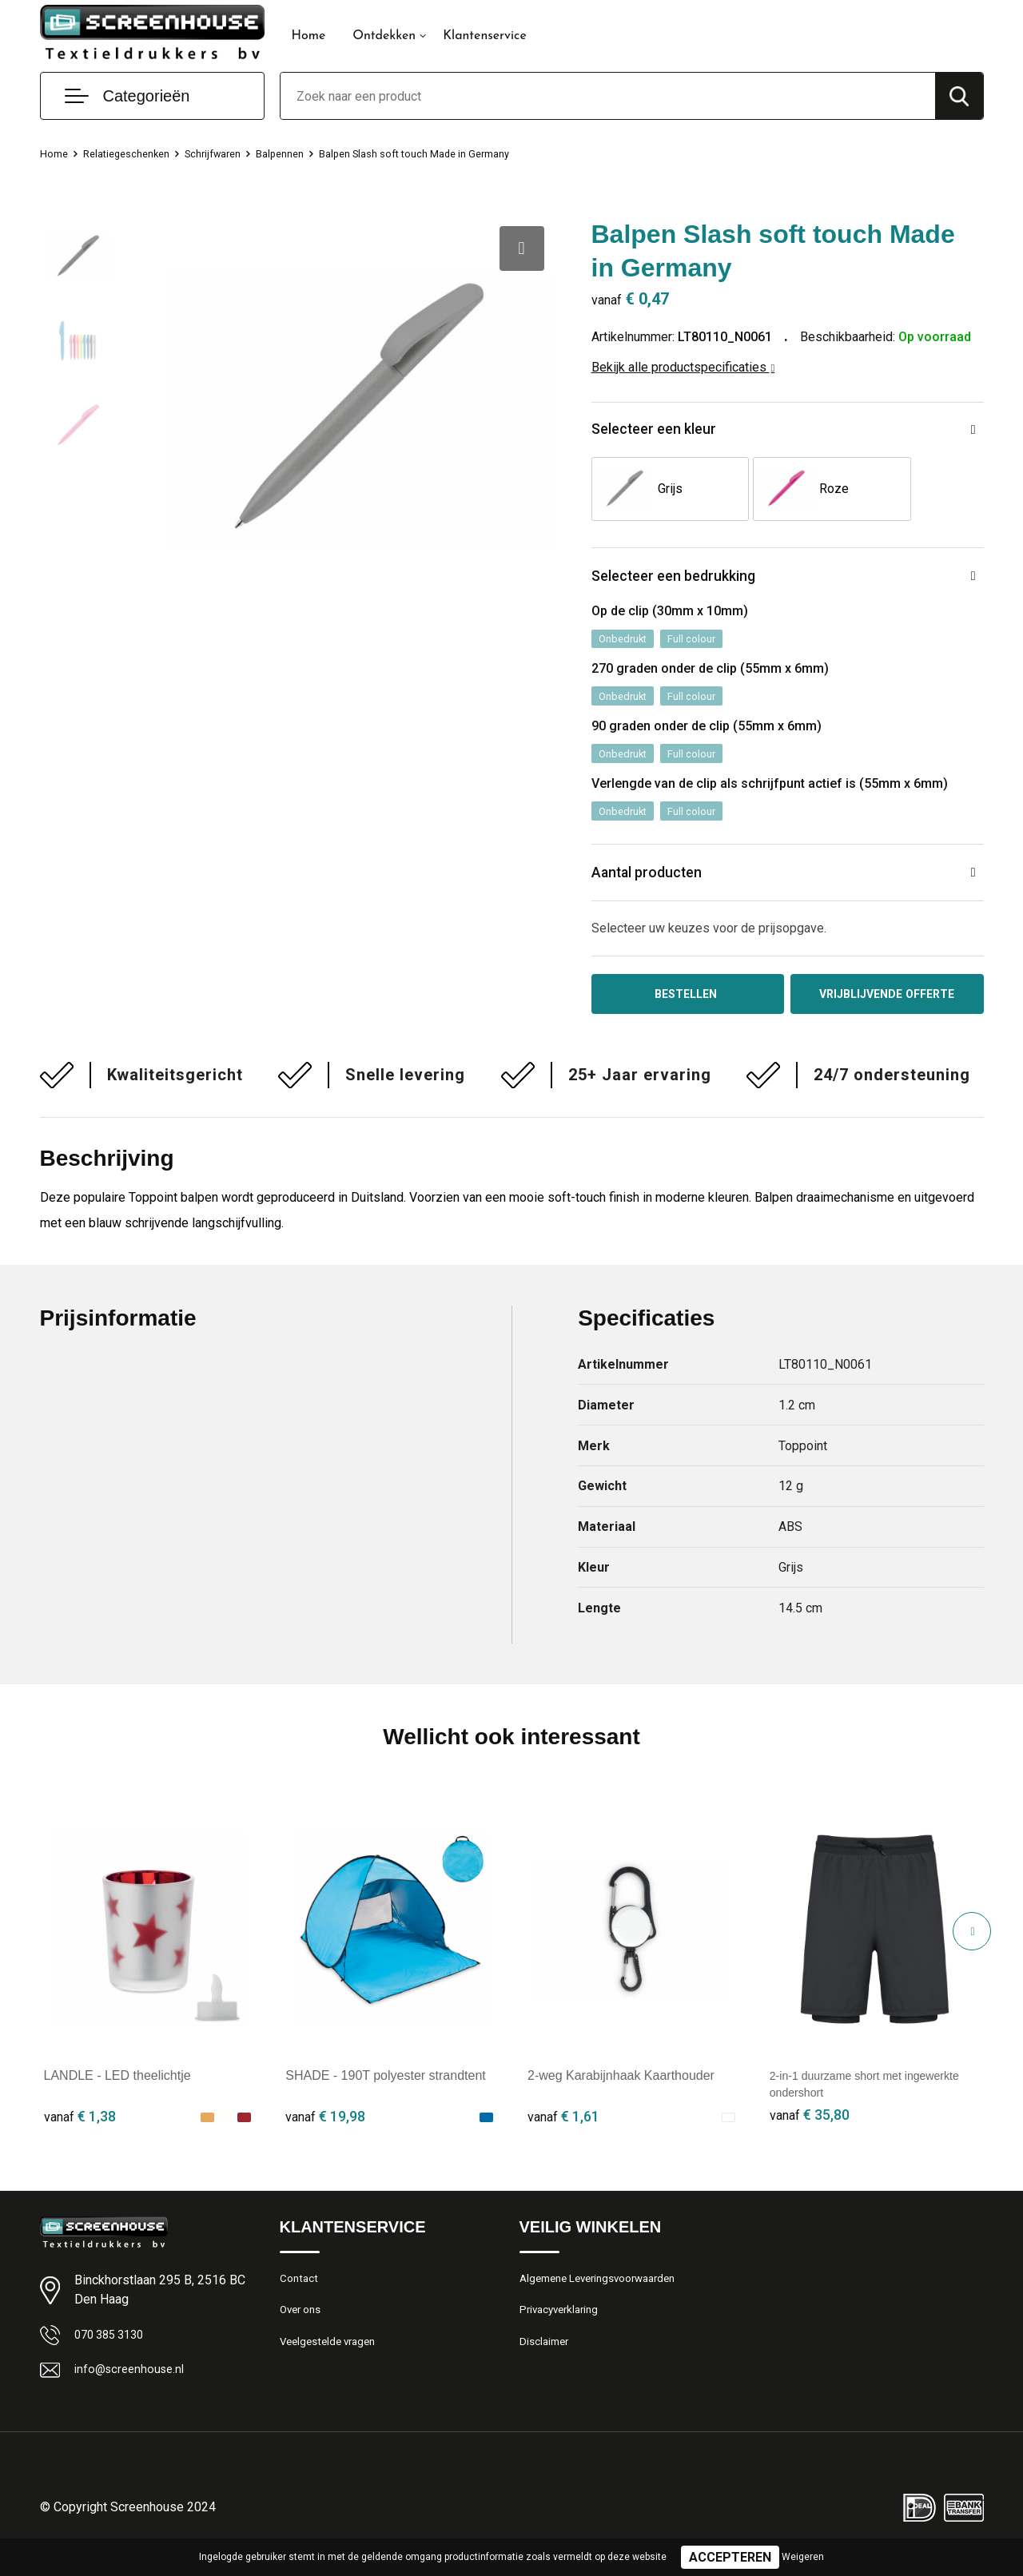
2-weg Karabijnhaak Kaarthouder (621, 2094)
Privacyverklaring (563, 2333)
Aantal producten (659, 886)
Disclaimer (546, 2367)
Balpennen (308, 153)
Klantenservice (485, 36)
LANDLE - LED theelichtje (117, 2094)
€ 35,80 (810, 2134)
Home (309, 36)
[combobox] (608, 96)
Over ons (303, 2333)
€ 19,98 (325, 2134)
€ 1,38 (80, 2134)
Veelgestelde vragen (333, 2367)
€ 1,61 (563, 2134)
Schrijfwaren (233, 153)
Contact (301, 2299)
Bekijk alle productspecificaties (683, 367)
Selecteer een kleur (666, 432)
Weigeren (803, 2556)
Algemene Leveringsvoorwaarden (607, 2299)
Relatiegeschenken (136, 153)
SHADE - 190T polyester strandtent (385, 2094)
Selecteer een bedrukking (690, 582)
